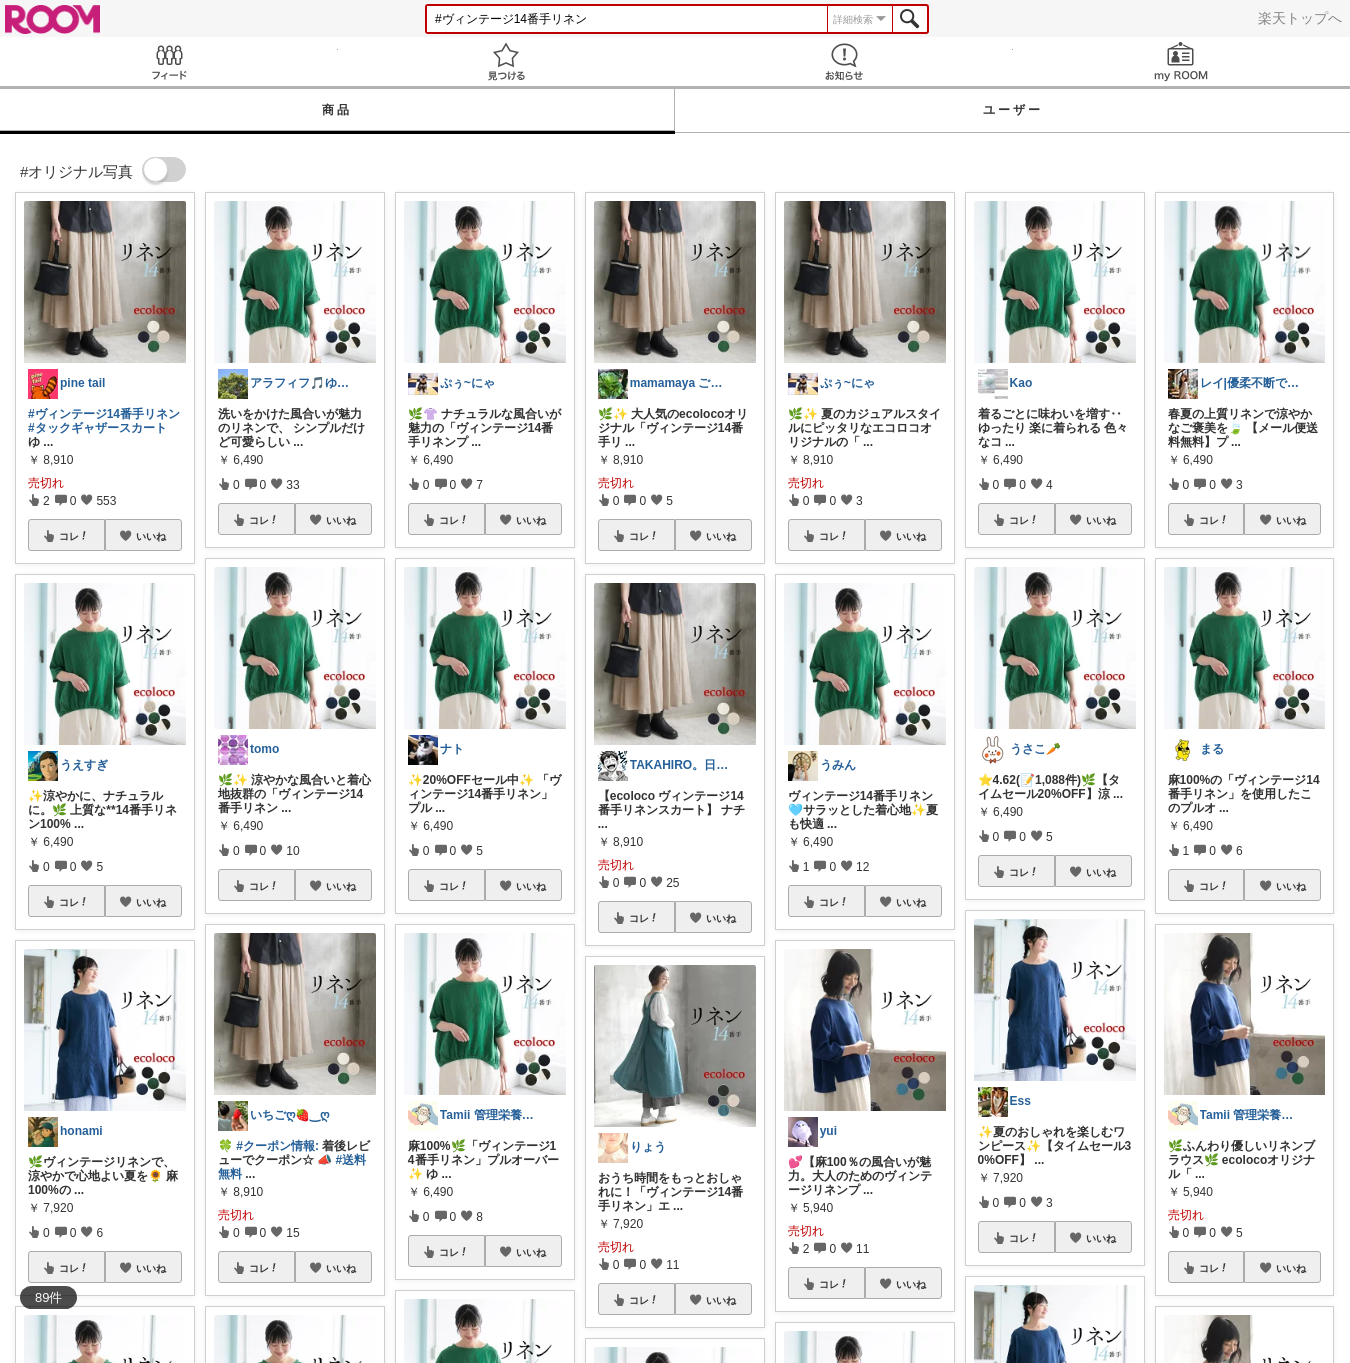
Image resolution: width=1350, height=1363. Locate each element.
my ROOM (1182, 61)
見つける (507, 61)
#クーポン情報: (277, 1146)
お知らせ (844, 61)
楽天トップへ (1300, 18)
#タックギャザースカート (97, 428)
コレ (74, 536)
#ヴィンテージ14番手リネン (104, 414)
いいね (151, 536)
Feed (169, 61)
